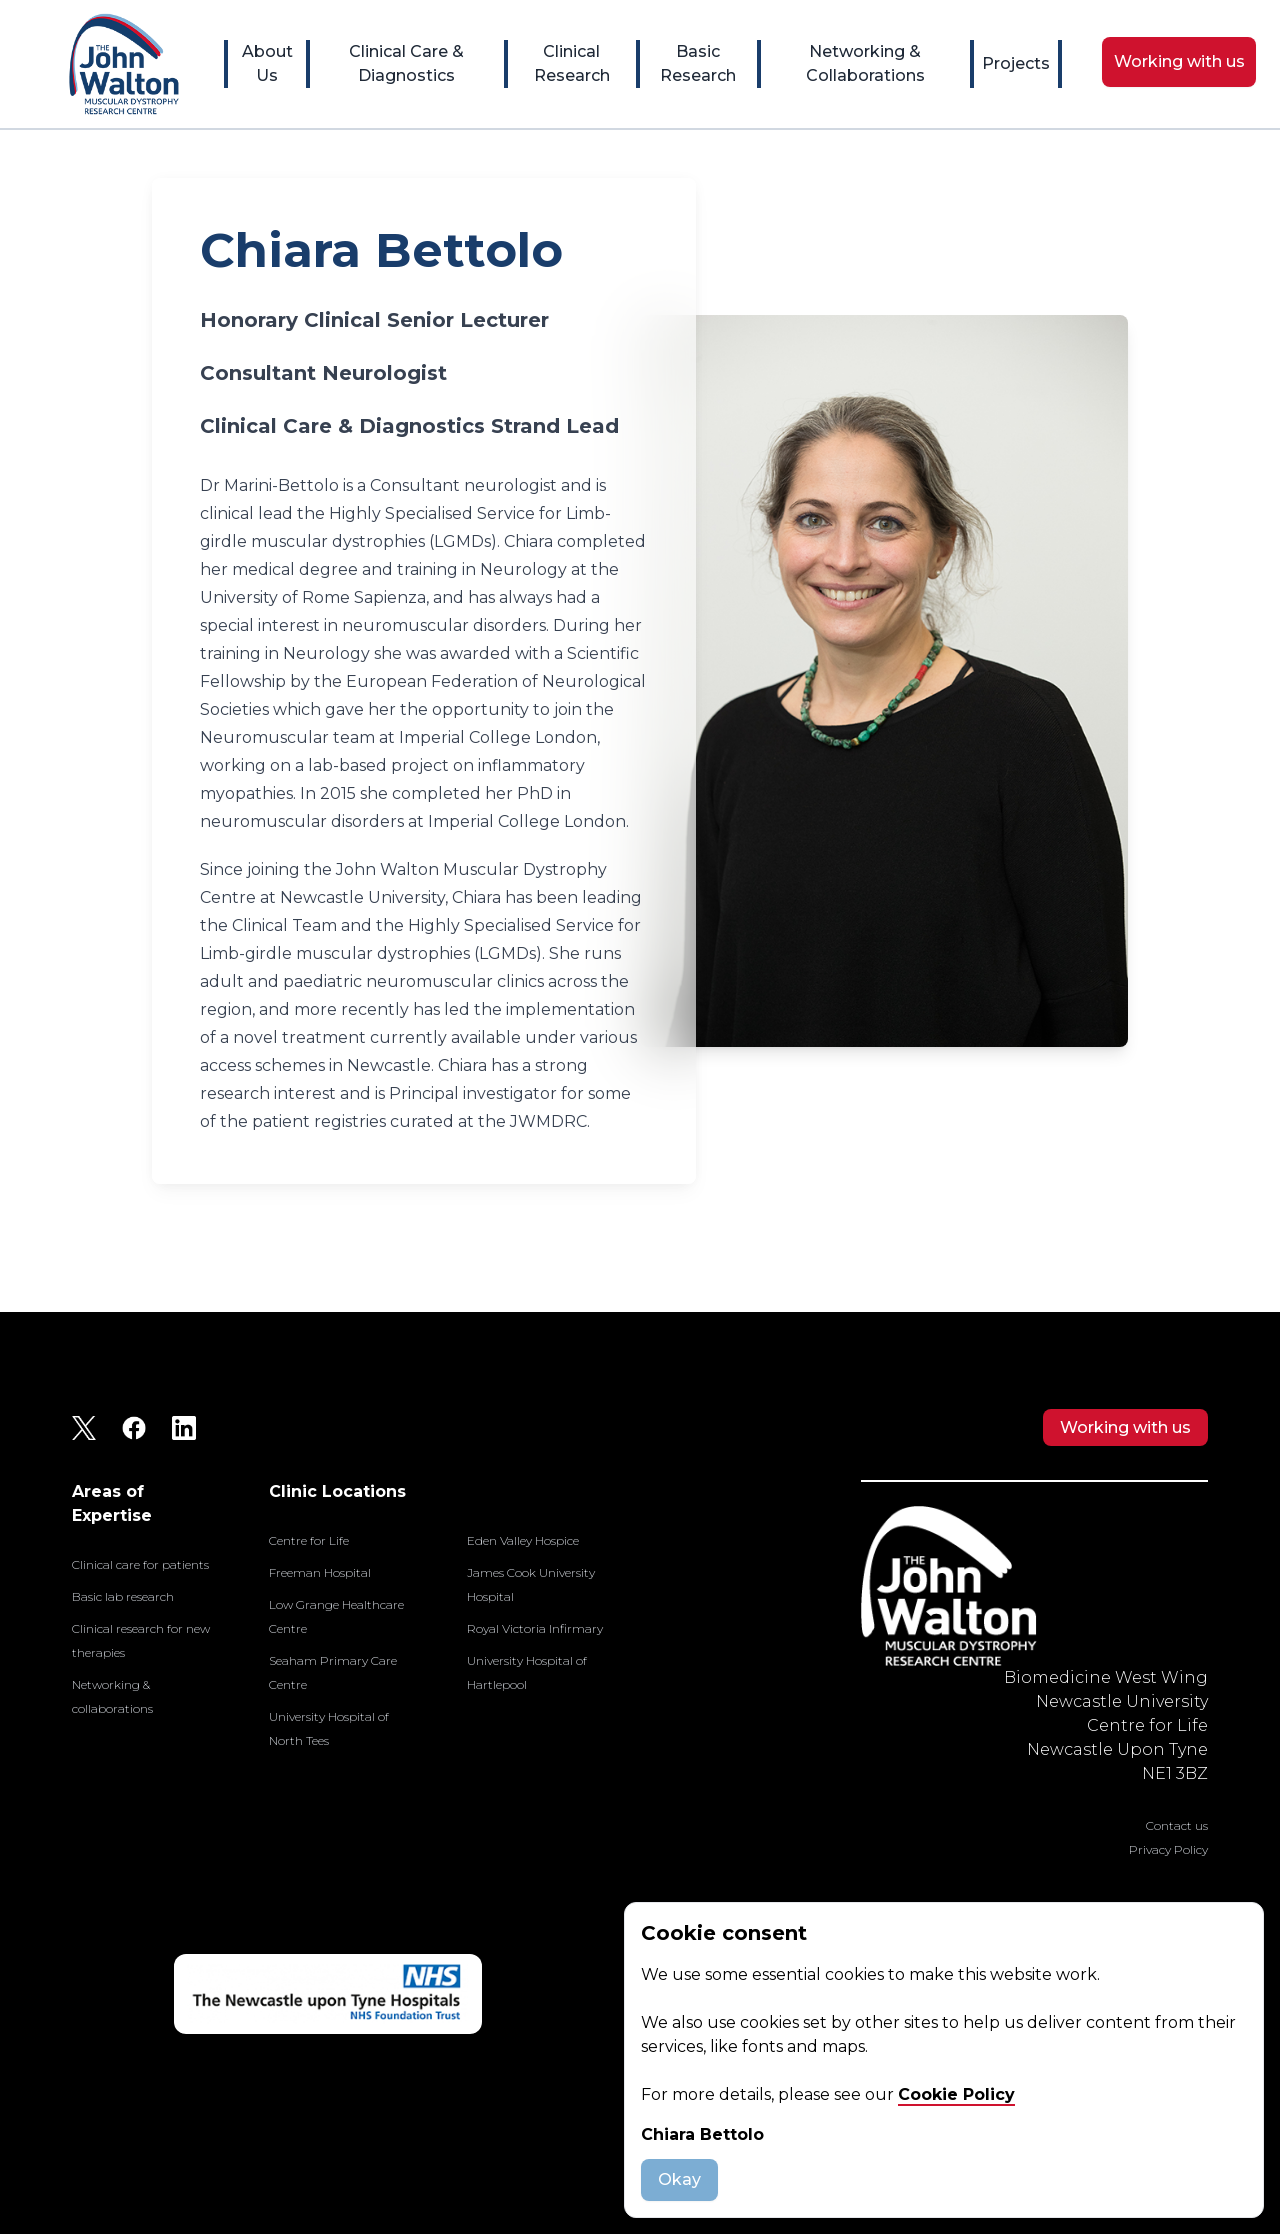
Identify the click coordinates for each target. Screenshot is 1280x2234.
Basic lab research (123, 1596)
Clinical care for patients (140, 1564)
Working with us (1125, 1427)
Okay (679, 2179)
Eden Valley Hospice (523, 1540)
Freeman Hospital (320, 1572)
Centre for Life (309, 1540)
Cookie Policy (956, 2094)
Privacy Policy (1168, 1849)
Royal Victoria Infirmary (535, 1628)
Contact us (1177, 1825)
